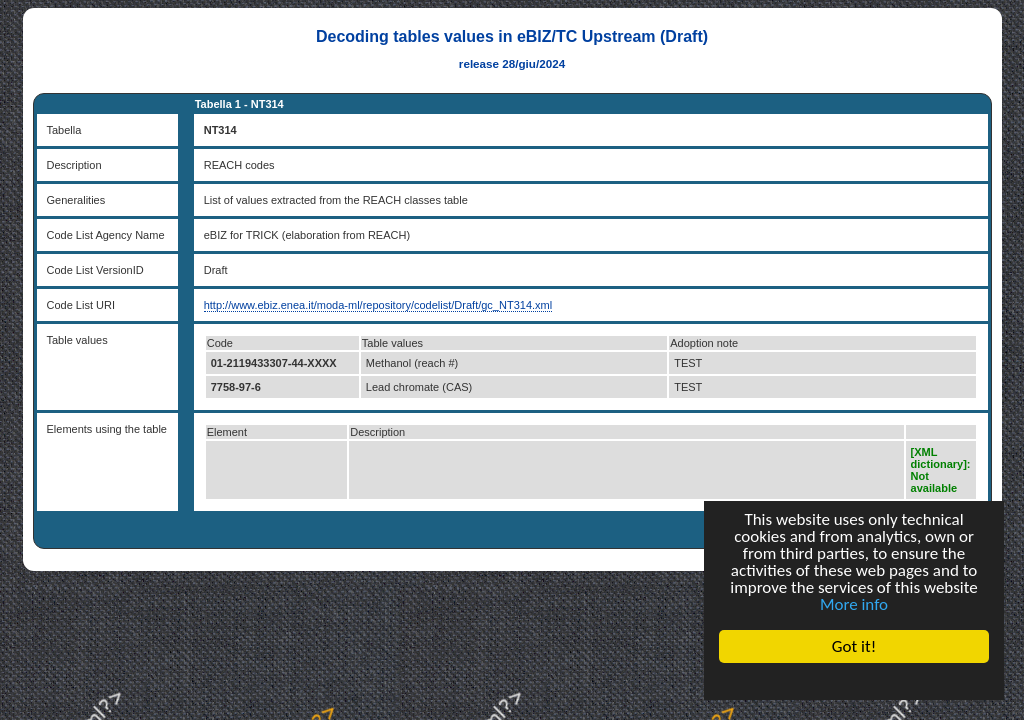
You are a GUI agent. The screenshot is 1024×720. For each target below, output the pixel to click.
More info (854, 604)
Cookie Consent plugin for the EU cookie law (854, 681)
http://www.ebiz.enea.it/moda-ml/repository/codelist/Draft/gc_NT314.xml (378, 305)
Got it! (854, 646)
